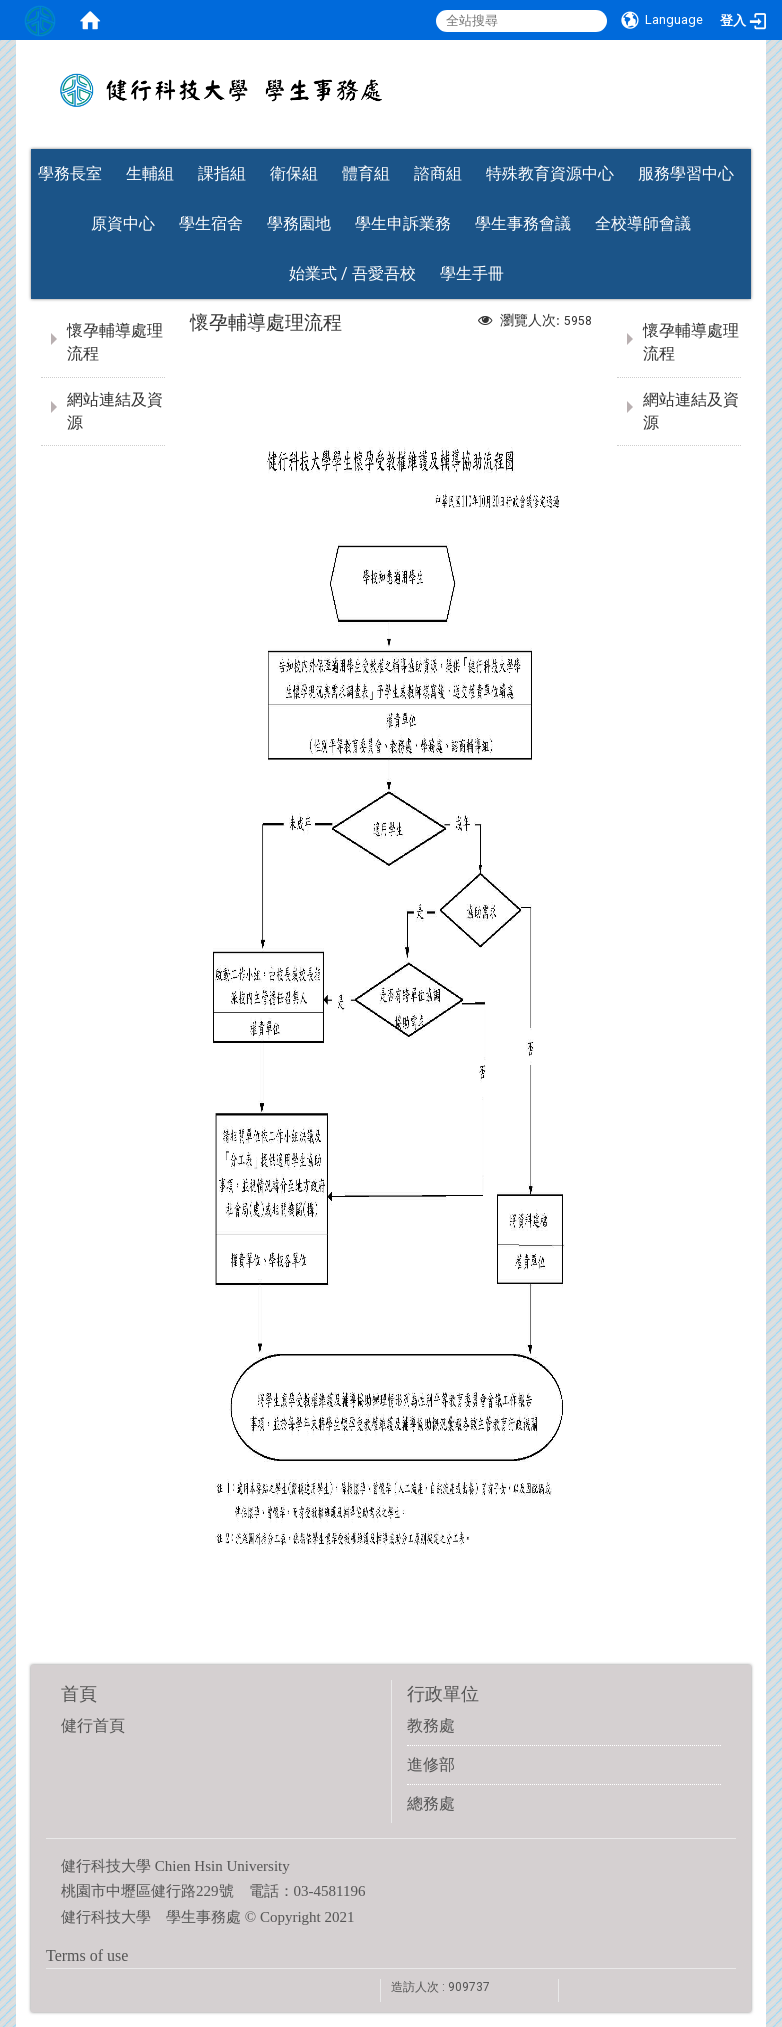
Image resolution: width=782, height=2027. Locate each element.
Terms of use (87, 1955)
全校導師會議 (643, 223)
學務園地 (299, 223)
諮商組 (438, 173)
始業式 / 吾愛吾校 (352, 273)
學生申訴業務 (403, 223)
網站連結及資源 (115, 411)
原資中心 (123, 223)
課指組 (222, 173)
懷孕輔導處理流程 (115, 342)
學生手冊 (472, 273)
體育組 (366, 173)
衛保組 (294, 173)
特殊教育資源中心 (550, 173)
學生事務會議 (523, 223)
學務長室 (70, 173)
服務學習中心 (686, 173)
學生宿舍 (211, 223)
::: (741, 142)
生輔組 (150, 173)
